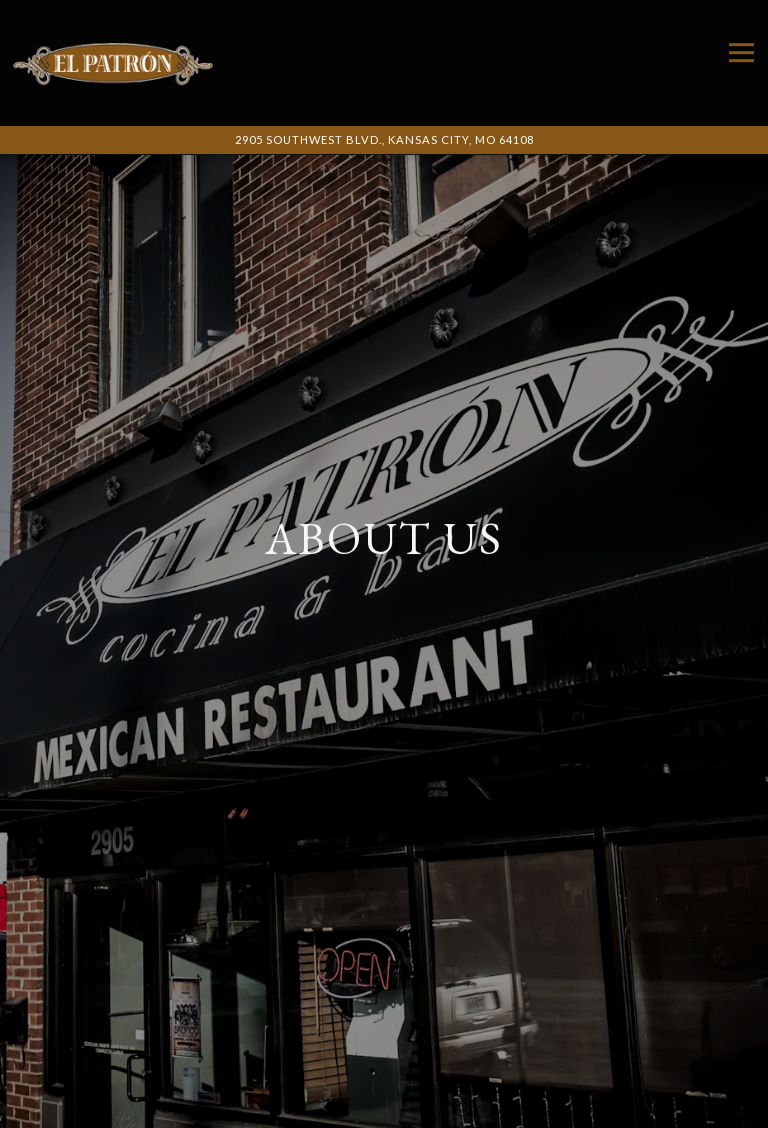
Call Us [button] (384, 1108)
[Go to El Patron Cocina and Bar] (384, 140)
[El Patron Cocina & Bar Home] (113, 63)
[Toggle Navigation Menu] (741, 52)
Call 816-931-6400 (384, 1068)
